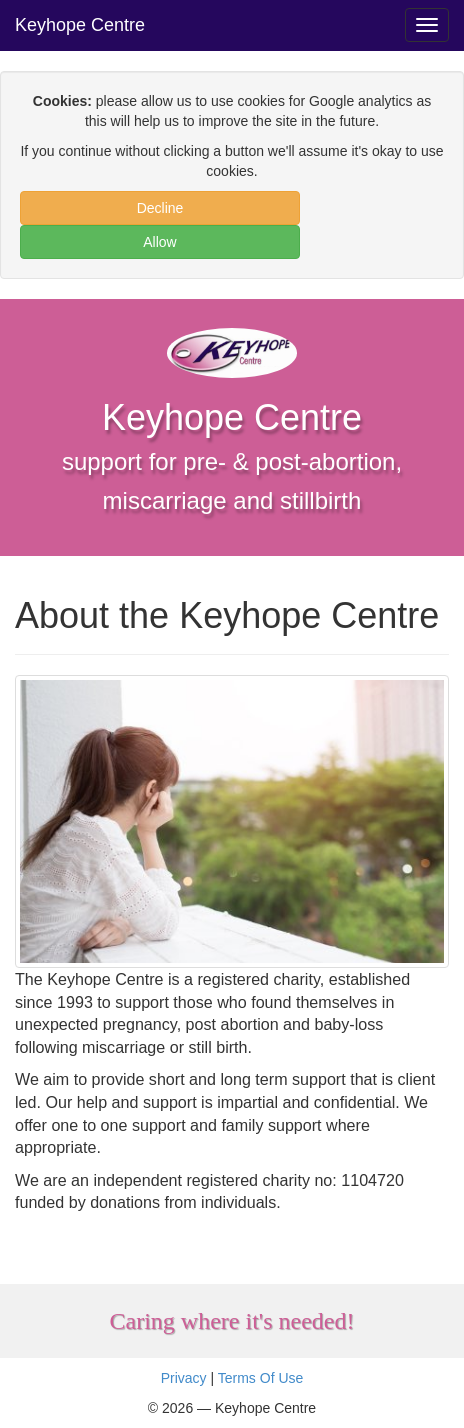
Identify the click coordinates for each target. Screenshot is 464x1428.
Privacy (184, 1378)
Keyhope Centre (80, 25)
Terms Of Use (261, 1378)
